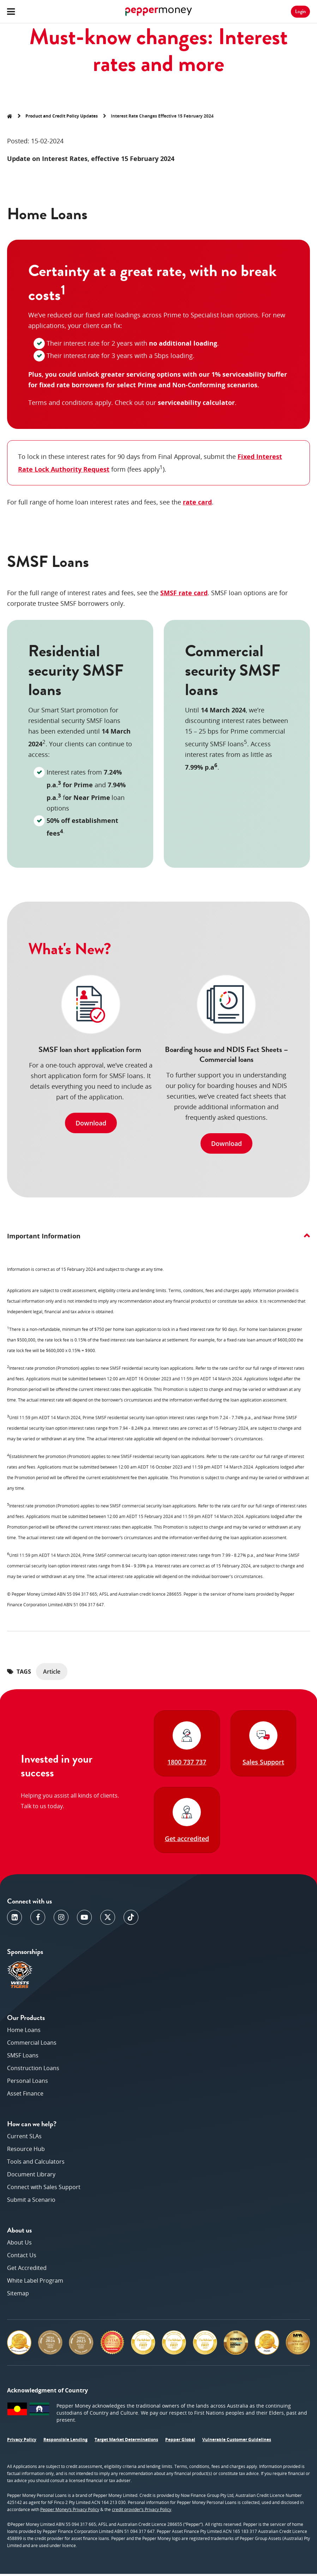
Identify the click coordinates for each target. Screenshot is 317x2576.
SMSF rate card (184, 592)
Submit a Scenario (31, 2201)
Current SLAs (24, 2138)
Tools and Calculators (36, 2163)
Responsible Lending (65, 2442)
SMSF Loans (22, 2057)
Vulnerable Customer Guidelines (236, 2442)
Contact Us (21, 2257)
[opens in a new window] (14, 1919)
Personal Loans (27, 2082)
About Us (19, 2244)
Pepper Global (180, 2442)
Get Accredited (27, 2269)
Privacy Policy (21, 2442)
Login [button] (300, 11)
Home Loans (24, 2032)
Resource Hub (26, 2150)
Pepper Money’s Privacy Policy (69, 2512)
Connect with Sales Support (43, 2189)
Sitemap (18, 2295)
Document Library (31, 2176)
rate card (197, 502)
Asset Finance (25, 2095)
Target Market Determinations (126, 2442)
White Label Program (35, 2282)
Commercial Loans (31, 2044)
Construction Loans (33, 2070)
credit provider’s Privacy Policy (141, 2512)
